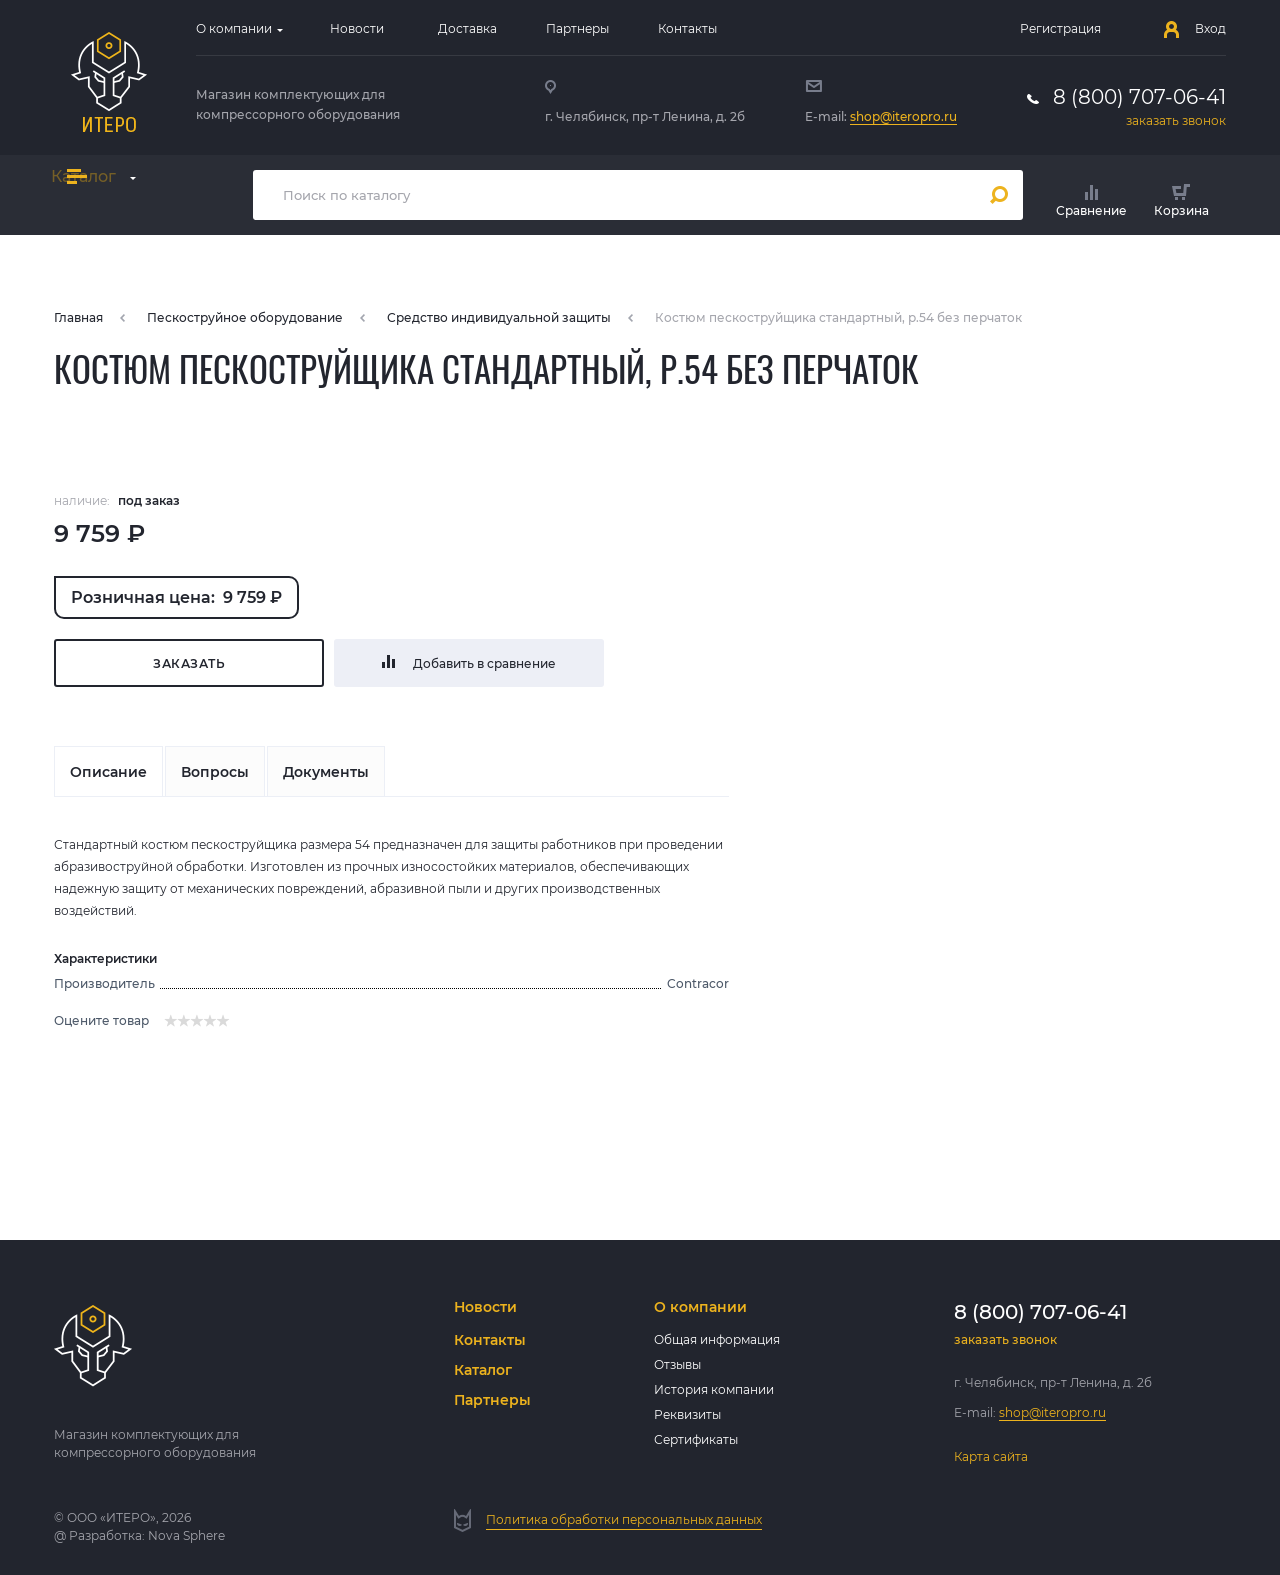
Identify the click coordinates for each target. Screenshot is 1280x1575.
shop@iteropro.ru (903, 116)
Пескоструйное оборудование (245, 317)
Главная (78, 317)
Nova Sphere (186, 1535)
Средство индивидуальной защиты (499, 317)
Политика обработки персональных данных (624, 1519)
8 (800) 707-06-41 (1139, 97)
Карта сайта (991, 1456)
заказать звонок (1176, 120)
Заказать (189, 663)
